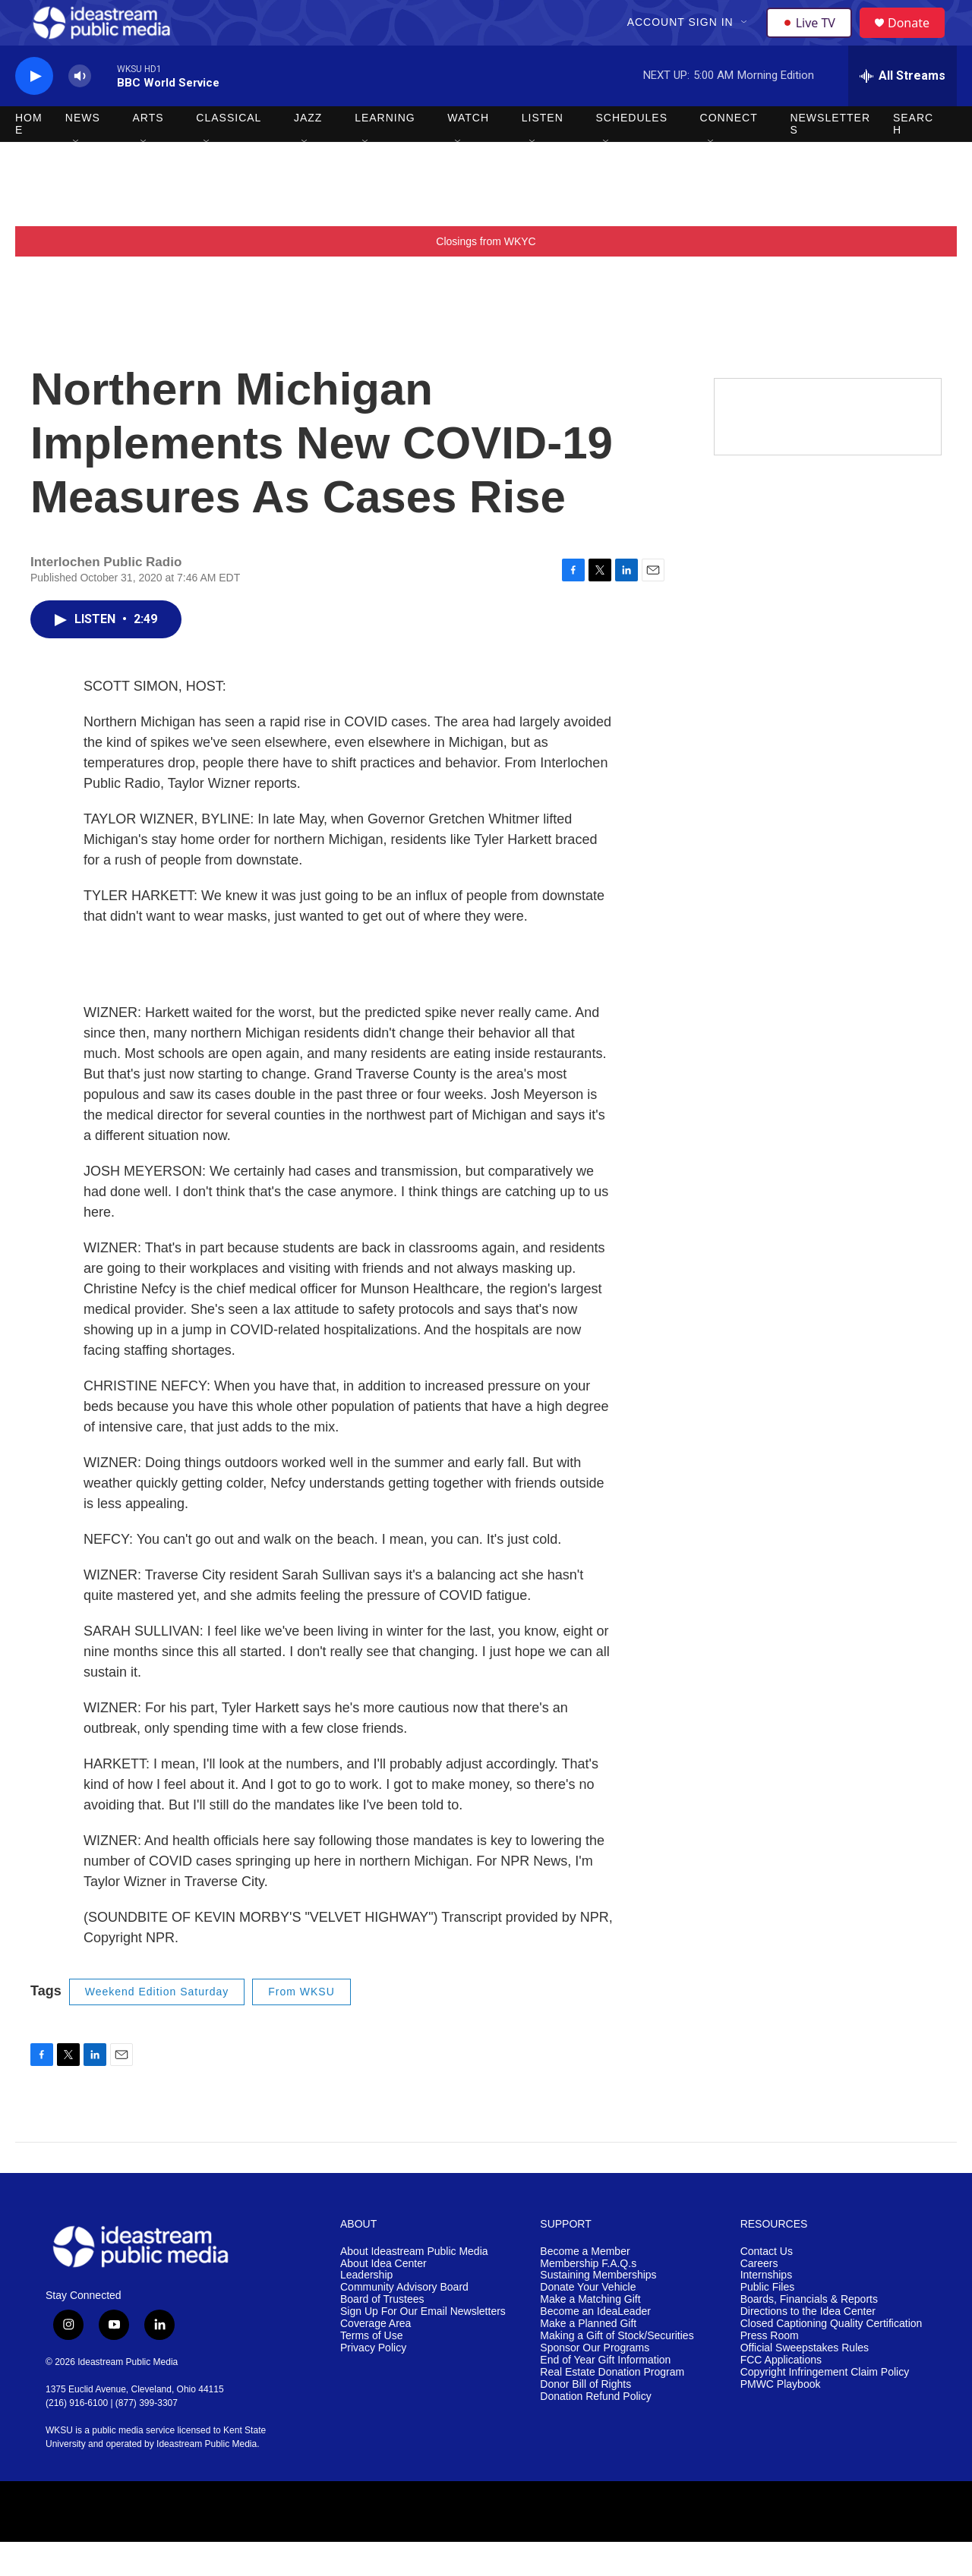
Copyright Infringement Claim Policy (825, 2406)
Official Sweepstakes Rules (804, 2382)
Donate (918, 40)
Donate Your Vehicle (588, 2321)
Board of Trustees (382, 2333)
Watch (468, 152)
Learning (385, 152)
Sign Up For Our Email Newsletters (423, 2345)
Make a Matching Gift (590, 2333)
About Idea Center (383, 2298)
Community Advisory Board (404, 2321)
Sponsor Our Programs (594, 2382)
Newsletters (830, 158)
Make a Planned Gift (588, 2357)
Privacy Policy (373, 2382)
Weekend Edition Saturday (157, 2026)
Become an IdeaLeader (595, 2345)
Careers (759, 2298)
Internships (766, 2309)
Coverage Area (375, 2357)
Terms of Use (371, 2370)
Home (29, 158)
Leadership (366, 2309)
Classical (228, 152)
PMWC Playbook (780, 2418)
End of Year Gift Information (605, 2394)
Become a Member (585, 2285)
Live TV (813, 39)
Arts (148, 152)
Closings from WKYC (485, 275)
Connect (729, 152)
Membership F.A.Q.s (588, 2298)
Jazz (308, 152)
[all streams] (902, 110)
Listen (542, 152)
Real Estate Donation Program (612, 2406)
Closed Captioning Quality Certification (831, 2357)
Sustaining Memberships (598, 2309)
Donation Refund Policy (595, 2430)
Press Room (769, 2370)
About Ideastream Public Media (414, 2285)
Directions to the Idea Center (808, 2345)
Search (913, 158)
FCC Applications (781, 2394)
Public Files (767, 2321)
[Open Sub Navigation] (746, 39)
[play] (34, 110)
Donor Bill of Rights (585, 2418)
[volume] (80, 110)
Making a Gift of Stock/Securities (616, 2370)
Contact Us (766, 2285)
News (82, 152)
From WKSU (301, 2026)
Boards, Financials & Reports (809, 2333)
